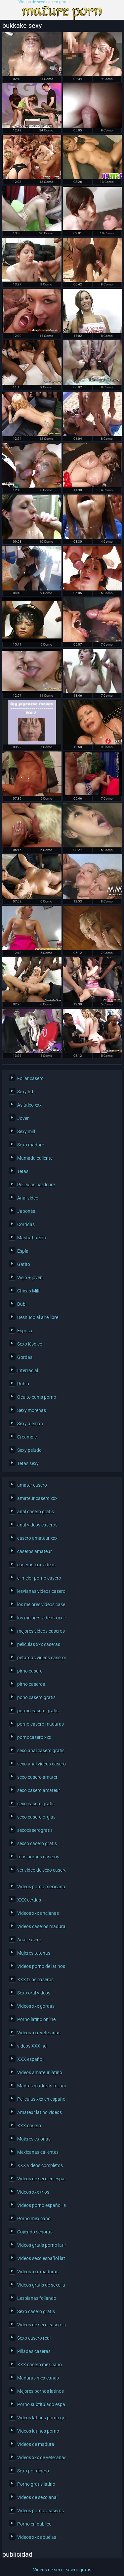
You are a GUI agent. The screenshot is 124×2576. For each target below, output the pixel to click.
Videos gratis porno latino (39, 2245)
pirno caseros (31, 1684)
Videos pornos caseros (39, 2510)
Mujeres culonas (34, 2139)
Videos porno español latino (39, 2205)
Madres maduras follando (39, 2085)
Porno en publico (34, 2524)
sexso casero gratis (37, 1843)
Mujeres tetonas (33, 1953)
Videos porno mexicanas (39, 1886)
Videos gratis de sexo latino (39, 2285)
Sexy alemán (30, 1423)
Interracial (27, 1370)
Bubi (21, 1304)
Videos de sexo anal (37, 2497)
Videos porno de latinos (39, 1966)
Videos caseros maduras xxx (39, 1926)
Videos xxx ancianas (38, 1913)
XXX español (30, 2059)
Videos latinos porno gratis (39, 2417)
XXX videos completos (39, 2165)
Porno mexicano (34, 2218)
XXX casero (29, 2125)
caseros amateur (34, 1551)
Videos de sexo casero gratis (44, 2)
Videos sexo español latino (39, 2258)
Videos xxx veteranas (39, 2032)
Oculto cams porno (36, 1397)
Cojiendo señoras (35, 2231)
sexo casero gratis (36, 1803)
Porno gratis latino (36, 2484)
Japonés (26, 1211)
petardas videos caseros (39, 1657)
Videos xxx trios (33, 2192)
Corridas (26, 1224)
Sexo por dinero (33, 2470)
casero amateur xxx (37, 1538)
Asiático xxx (29, 1105)
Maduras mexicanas (38, 2378)
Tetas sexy (28, 1463)
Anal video (27, 1198)
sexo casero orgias (36, 1817)
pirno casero (30, 1671)
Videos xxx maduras (38, 2271)
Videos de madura (35, 2444)
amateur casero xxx (37, 1498)
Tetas (22, 1171)
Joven (23, 1118)
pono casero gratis (36, 1697)
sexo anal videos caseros (39, 1763)
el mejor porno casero (39, 1578)
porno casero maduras (39, 1724)
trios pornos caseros (38, 1856)
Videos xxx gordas (36, 2006)
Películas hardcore (36, 1184)
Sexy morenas (31, 1410)
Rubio (23, 1383)
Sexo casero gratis (36, 2311)
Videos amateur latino (39, 2072)
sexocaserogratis (35, 1830)
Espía (22, 1251)
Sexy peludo (29, 1450)
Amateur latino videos (39, 2112)
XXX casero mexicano (39, 2364)
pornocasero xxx (34, 1737)
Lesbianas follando (36, 2298)
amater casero (32, 1485)
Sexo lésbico (29, 1344)
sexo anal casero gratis (39, 1750)
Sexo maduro (30, 1144)
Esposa (24, 1330)
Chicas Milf (28, 1290)
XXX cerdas (29, 1900)
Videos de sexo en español (39, 2178)
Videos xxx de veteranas (39, 2457)
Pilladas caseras (34, 2351)
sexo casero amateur (38, 1790)
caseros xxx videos (36, 1564)
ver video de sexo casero (39, 1870)
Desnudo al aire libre (37, 1317)
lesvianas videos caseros (39, 1591)
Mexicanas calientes (38, 2152)
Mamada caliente (35, 1158)
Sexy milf (26, 1131)
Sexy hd (25, 1091)
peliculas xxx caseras (38, 1644)
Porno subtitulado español (39, 2404)
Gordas (24, 1357)
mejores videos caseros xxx (39, 1631)
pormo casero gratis (38, 1710)
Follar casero (30, 1078)
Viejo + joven (30, 1277)
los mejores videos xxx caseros (39, 1617)
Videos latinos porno (38, 2431)
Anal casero (29, 1939)
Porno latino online (36, 2019)
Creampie (27, 1437)
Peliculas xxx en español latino (39, 2099)
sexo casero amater (37, 1777)
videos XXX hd (32, 2046)
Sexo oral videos (33, 1992)
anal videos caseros (37, 1524)
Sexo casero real (34, 2338)
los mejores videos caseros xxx (39, 1604)
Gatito (23, 1264)
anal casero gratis (35, 1511)
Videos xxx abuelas (36, 2537)
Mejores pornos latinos (39, 2391)
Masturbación (31, 1237)
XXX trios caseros (35, 1979)
